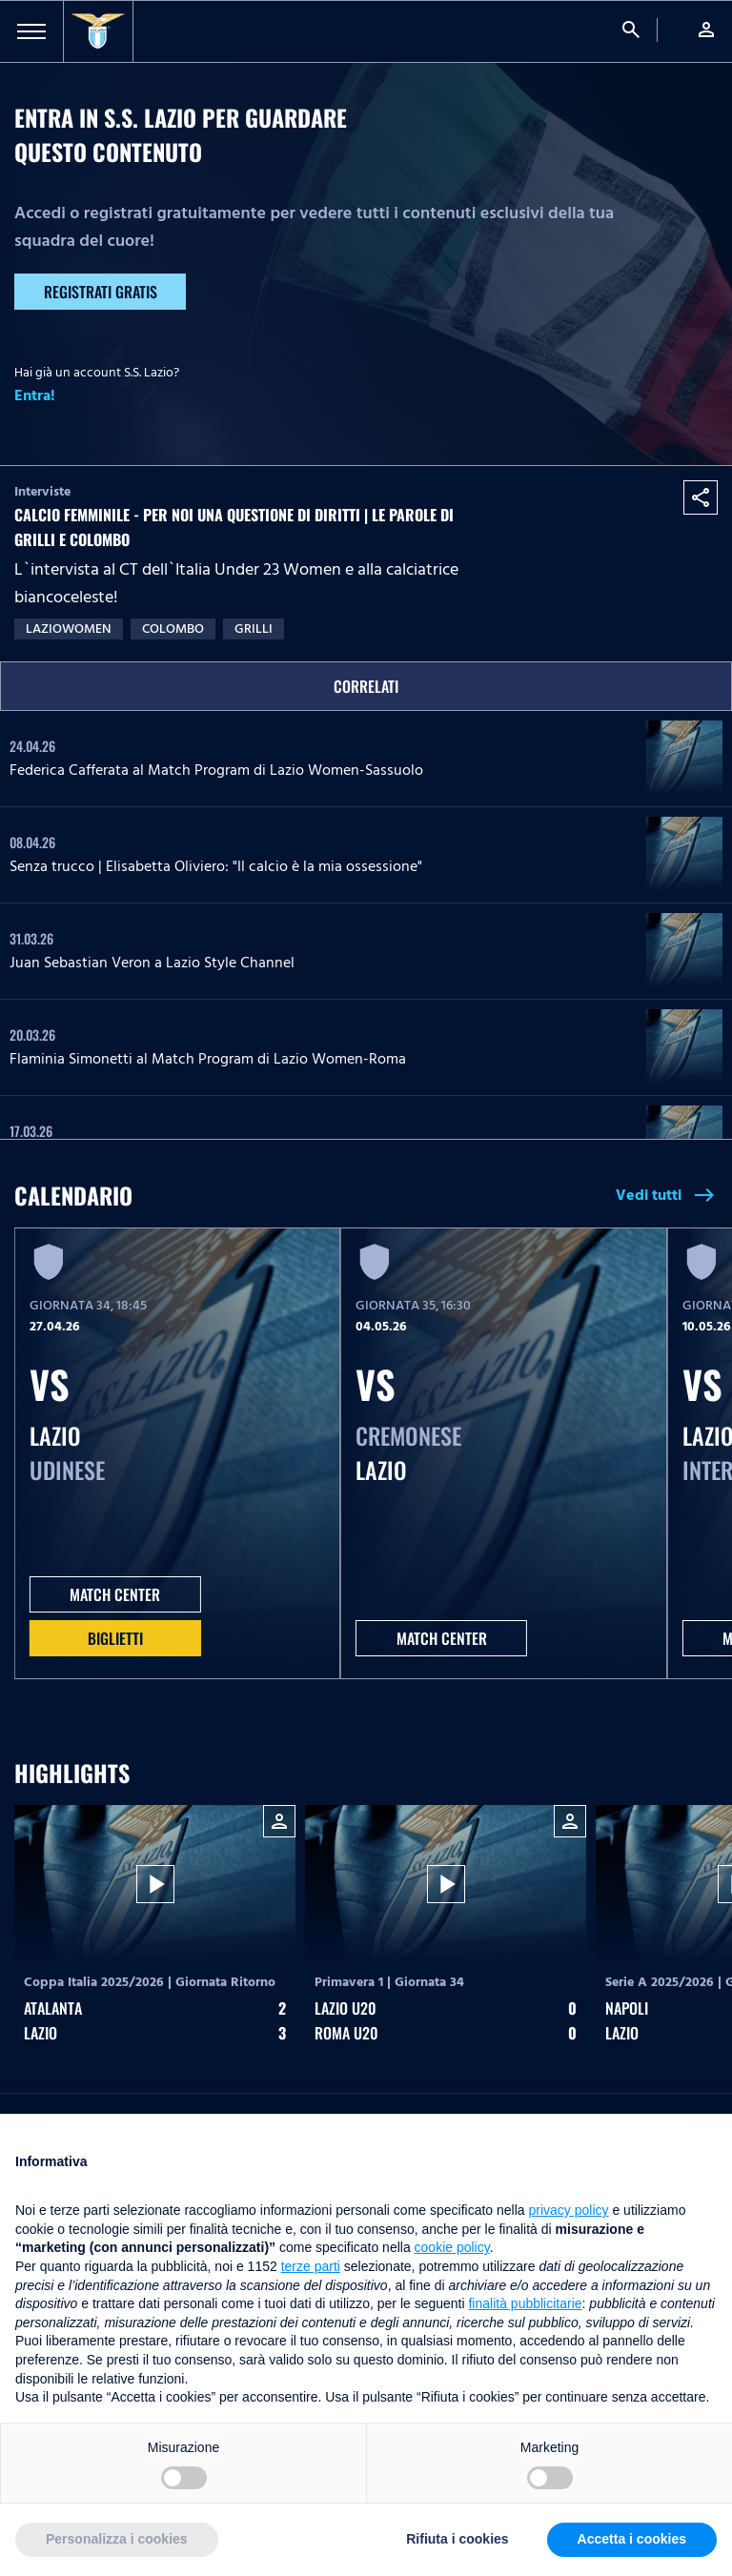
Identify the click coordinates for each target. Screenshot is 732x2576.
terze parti (310, 2266)
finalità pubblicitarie (524, 2303)
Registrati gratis (100, 291)
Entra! (34, 395)
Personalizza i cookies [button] (117, 2538)
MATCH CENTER (115, 1594)
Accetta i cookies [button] (632, 2538)
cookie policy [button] (452, 2247)
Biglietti (115, 1638)
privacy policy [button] (569, 2210)
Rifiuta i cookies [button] (457, 2538)
